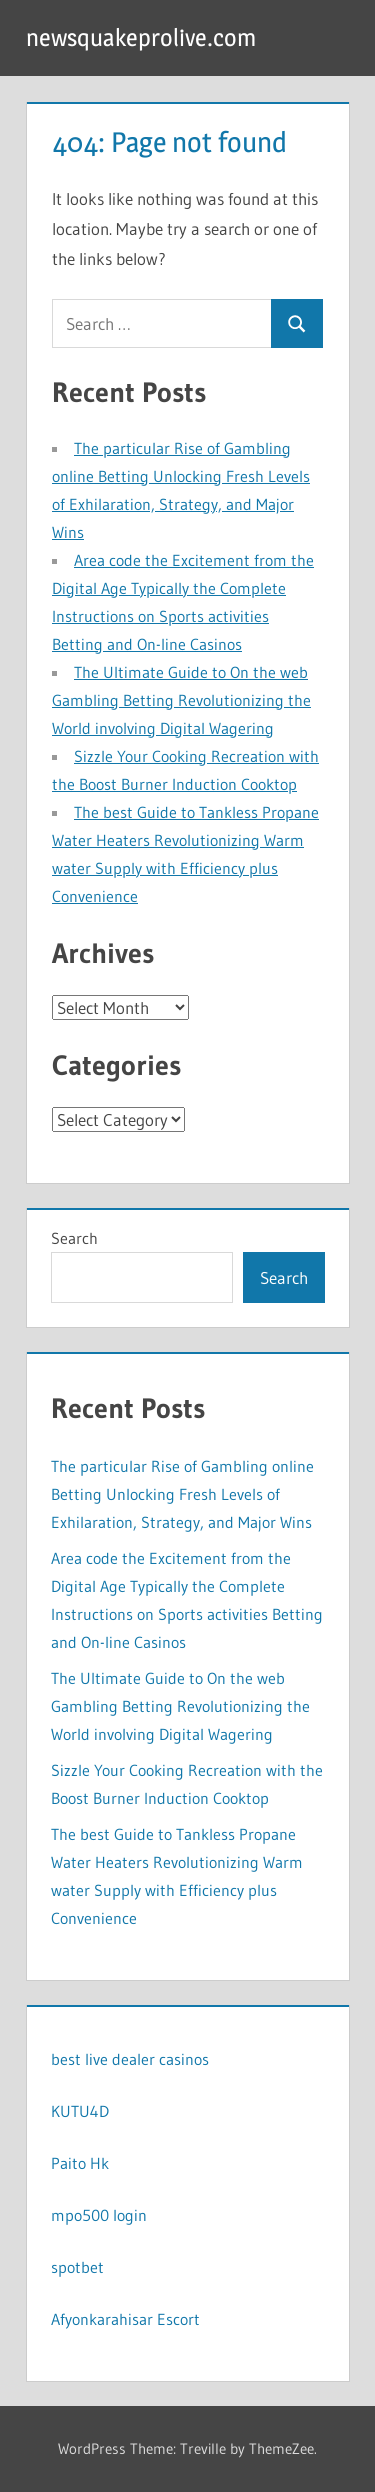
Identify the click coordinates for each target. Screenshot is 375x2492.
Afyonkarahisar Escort (125, 2319)
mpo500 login (99, 2215)
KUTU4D (80, 2111)
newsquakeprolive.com (141, 37)
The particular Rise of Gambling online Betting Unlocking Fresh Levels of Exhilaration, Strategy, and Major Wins (182, 1494)
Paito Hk (80, 2163)
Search (74, 1238)
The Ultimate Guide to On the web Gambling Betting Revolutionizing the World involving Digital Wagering (181, 700)
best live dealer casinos (130, 2059)
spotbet (77, 2267)
